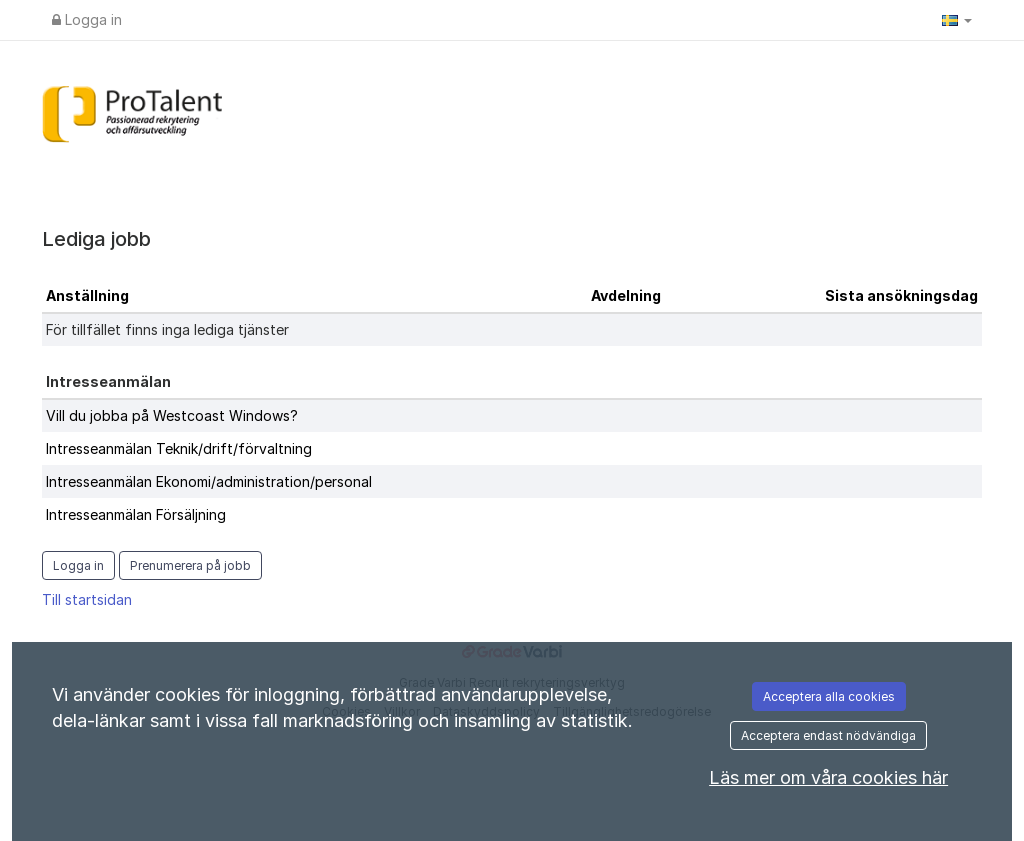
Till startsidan (87, 599)
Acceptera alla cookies (829, 696)
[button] (957, 20)
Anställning (87, 295)
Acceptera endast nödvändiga (828, 735)
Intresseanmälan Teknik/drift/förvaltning (179, 448)
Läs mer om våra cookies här (828, 777)
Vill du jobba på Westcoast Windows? (172, 415)
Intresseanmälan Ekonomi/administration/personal (209, 481)
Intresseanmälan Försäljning (136, 514)
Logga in (87, 19)
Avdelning (626, 295)
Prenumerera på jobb (190, 565)
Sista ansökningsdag (901, 295)
